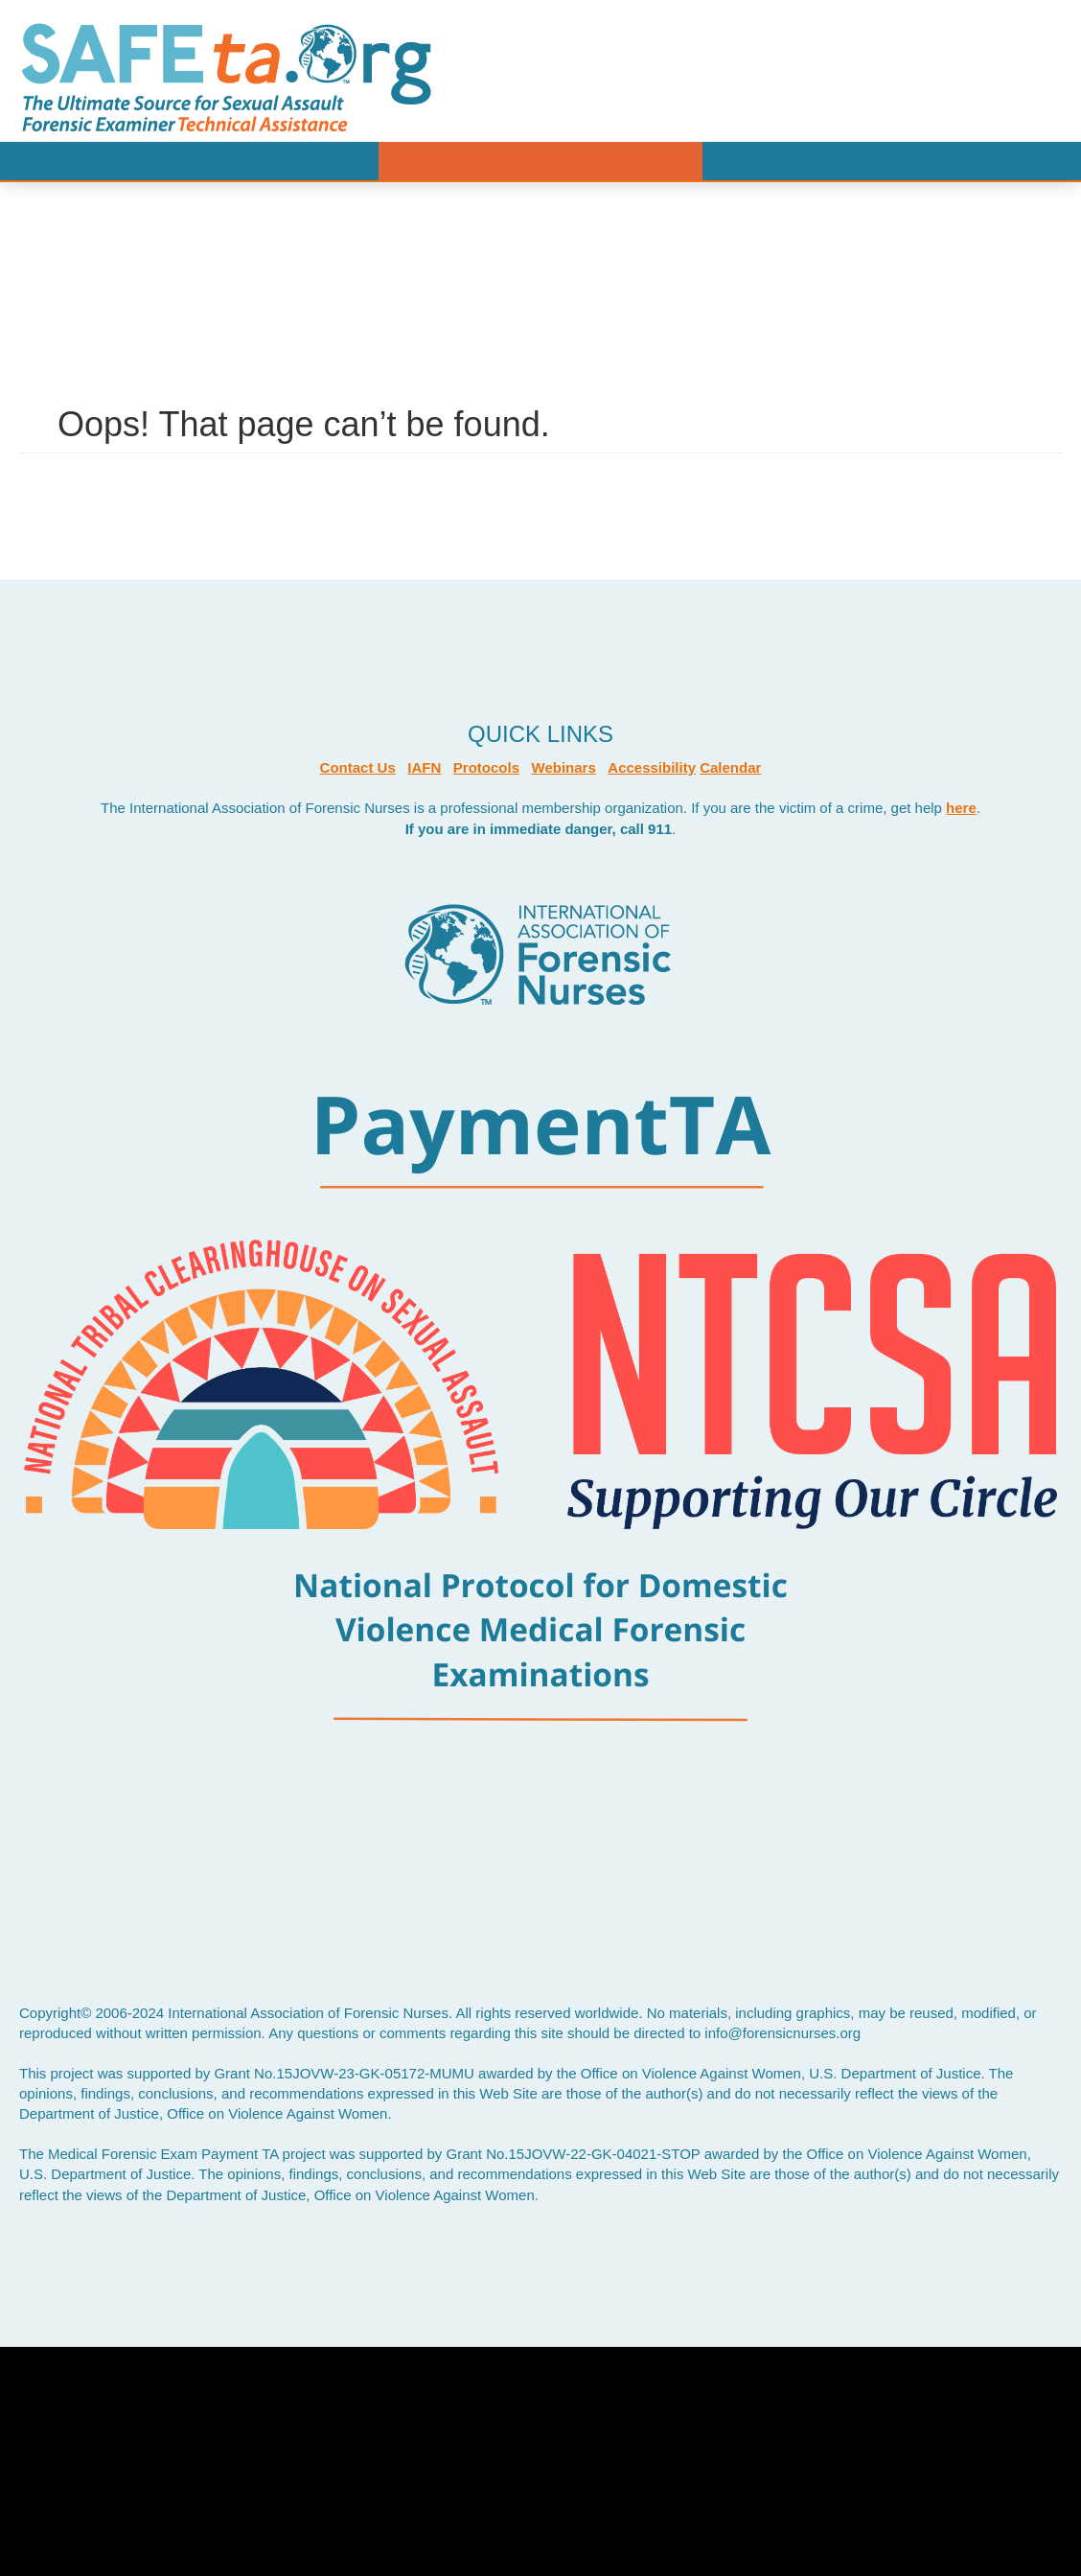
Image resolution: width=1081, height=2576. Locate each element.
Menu (540, 161)
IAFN (424, 767)
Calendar (730, 767)
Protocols (486, 767)
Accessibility (652, 767)
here (961, 808)
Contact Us (358, 767)
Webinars (564, 767)
